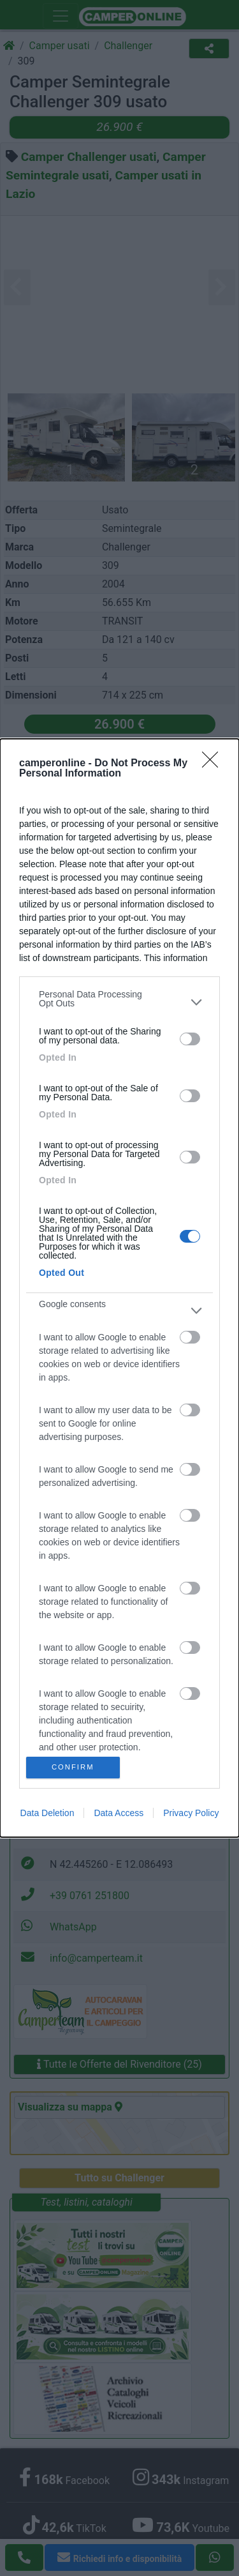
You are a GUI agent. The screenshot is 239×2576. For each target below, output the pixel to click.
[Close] (214, 764)
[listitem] (119, 1002)
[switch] (190, 1039)
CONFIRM (73, 1767)
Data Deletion (47, 1813)
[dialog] (119, 1288)
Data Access (118, 1813)
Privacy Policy (191, 1813)
